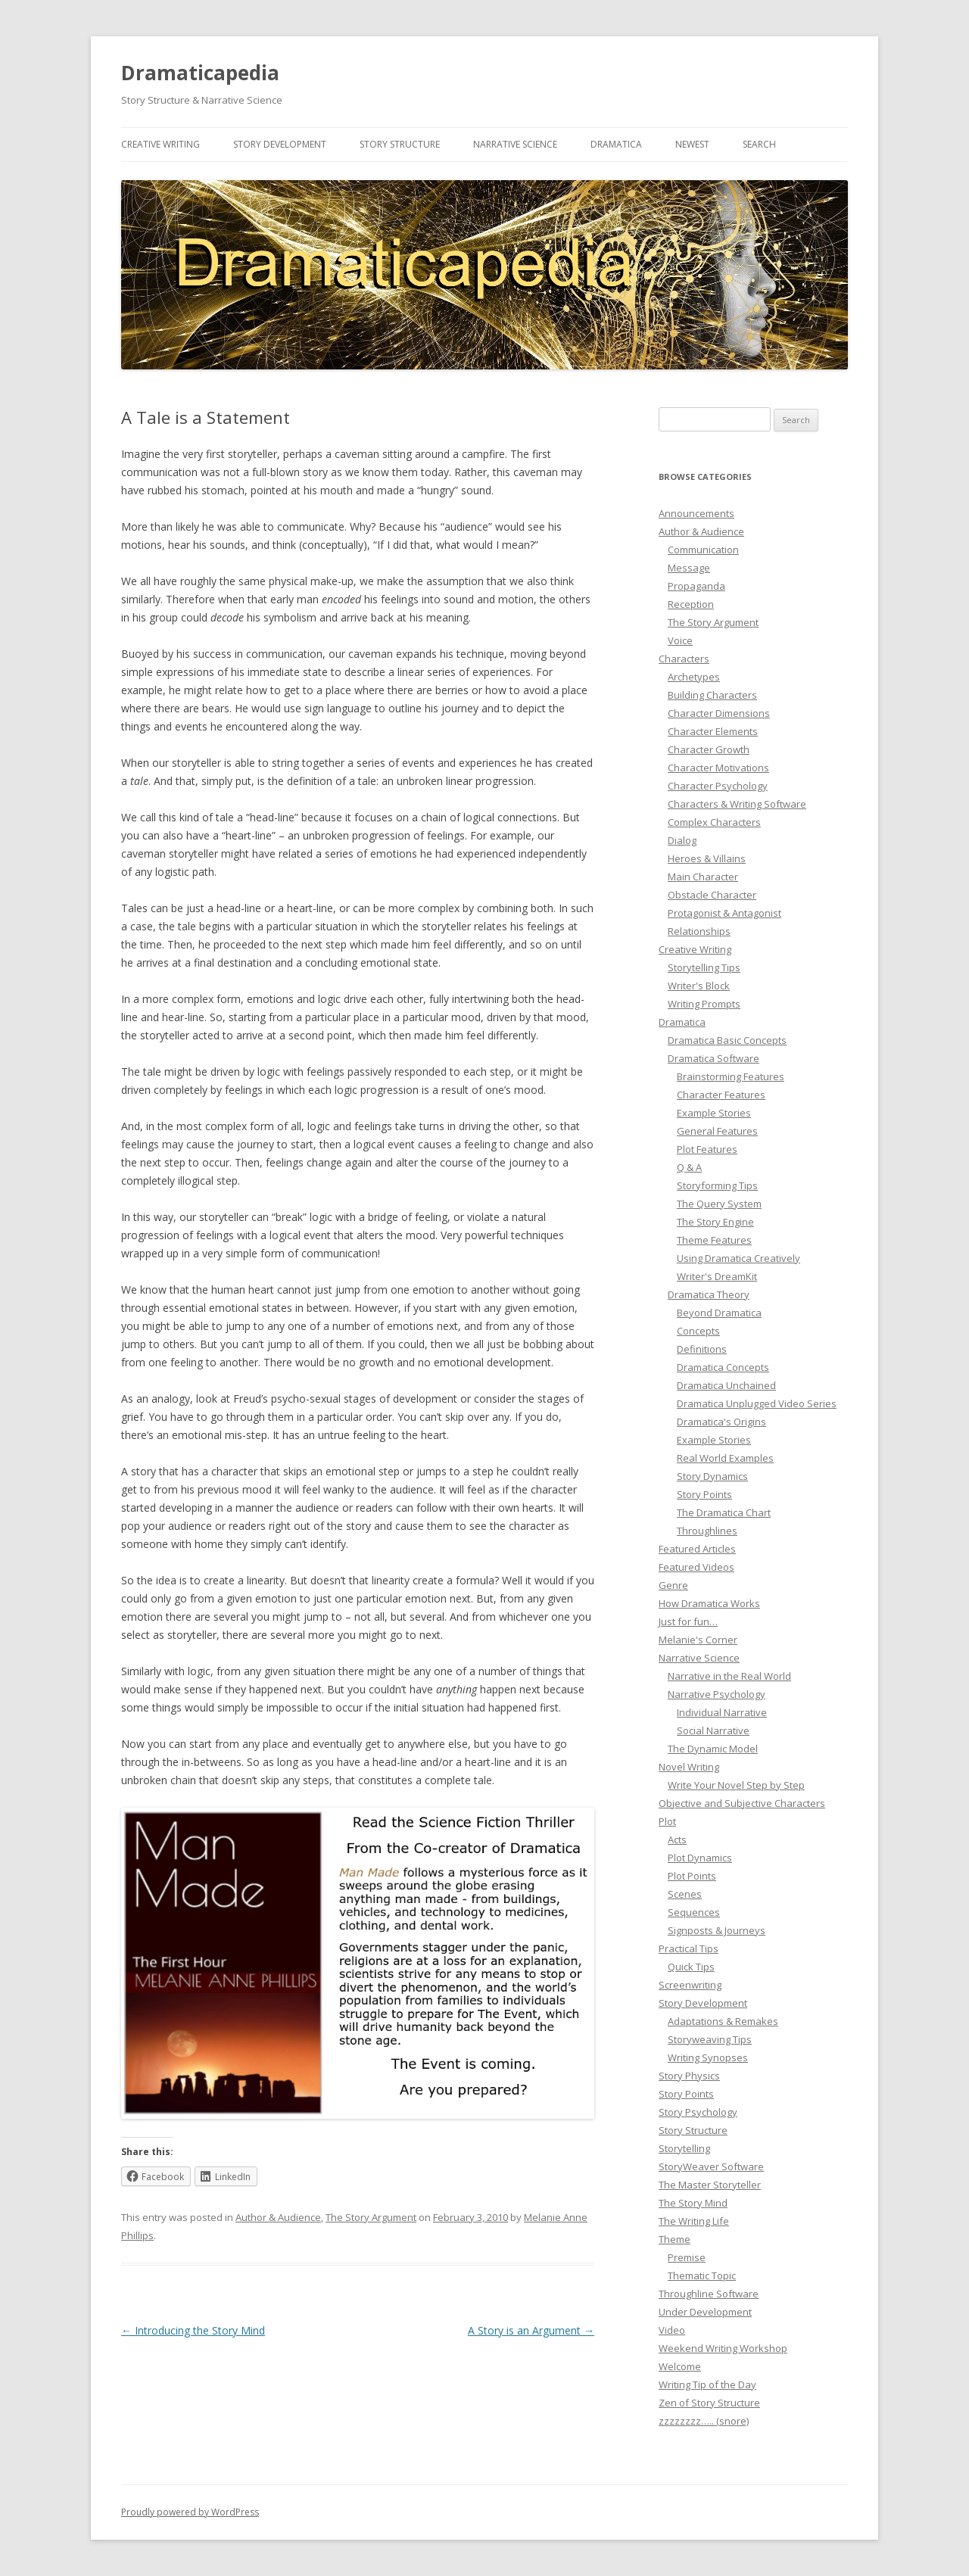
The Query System (719, 1203)
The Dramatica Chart (724, 1512)
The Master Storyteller (710, 2184)
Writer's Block (699, 985)
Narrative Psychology (716, 1694)
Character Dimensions (719, 713)
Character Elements (713, 731)
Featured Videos (696, 1567)
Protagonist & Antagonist (724, 913)
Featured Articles (697, 1549)
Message (689, 568)
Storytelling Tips (704, 967)
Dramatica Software (713, 1058)
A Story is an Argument (531, 2330)
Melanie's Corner (698, 1639)
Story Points (704, 1494)
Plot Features (707, 1149)
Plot (667, 1821)
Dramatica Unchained (726, 1385)
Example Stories (714, 1113)
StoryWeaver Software (711, 2166)
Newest (692, 144)
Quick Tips (691, 1966)
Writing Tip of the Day (707, 2384)
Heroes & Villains (707, 858)
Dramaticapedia (200, 72)
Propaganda (696, 586)
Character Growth (708, 749)
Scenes (685, 1894)
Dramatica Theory (708, 1294)
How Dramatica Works (709, 1603)
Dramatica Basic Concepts (727, 1040)
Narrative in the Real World (729, 1676)
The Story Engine (715, 1222)
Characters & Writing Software (737, 804)
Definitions (702, 1349)
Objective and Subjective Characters (742, 1803)
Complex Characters (714, 822)
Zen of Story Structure (709, 2402)
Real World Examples (725, 1458)
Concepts (698, 1331)
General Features (717, 1131)
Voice (680, 640)
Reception (691, 604)
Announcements (696, 513)
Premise (687, 2257)
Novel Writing (689, 1767)
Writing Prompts (704, 1004)
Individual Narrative (722, 1712)
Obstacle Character (712, 895)
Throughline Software (709, 2293)
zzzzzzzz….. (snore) (704, 2421)
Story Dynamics (712, 1476)
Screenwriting (690, 1985)
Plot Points (692, 1876)
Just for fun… (688, 1621)
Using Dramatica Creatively (738, 1258)
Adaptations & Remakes (723, 2021)
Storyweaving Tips (710, 2039)
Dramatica (616, 144)
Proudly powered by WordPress (190, 2512)
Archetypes (694, 677)
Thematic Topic (702, 2275)
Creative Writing (160, 144)
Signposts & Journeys (716, 1930)
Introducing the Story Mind (193, 2330)
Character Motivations (718, 767)
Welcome (680, 2366)
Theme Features (714, 1240)
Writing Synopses (708, 2057)
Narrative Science (515, 144)
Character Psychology (718, 786)
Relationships (699, 931)
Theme (674, 2239)
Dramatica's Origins (721, 1421)
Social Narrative (713, 1730)
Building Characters (712, 695)
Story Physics (689, 2075)
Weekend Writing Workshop (723, 2348)
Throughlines (707, 1530)
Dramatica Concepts (723, 1367)
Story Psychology (698, 2112)
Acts (677, 1839)
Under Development (705, 2312)
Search (759, 144)
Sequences (694, 1912)
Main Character (703, 876)
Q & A (689, 1167)
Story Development (279, 144)
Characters (684, 658)
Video (672, 2330)
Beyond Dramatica (719, 1312)
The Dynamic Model (713, 1748)
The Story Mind (693, 2203)
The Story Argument (371, 2217)
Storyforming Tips (717, 1185)
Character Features (721, 1094)
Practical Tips (688, 1948)
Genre (673, 1585)
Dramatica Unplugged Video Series (757, 1403)
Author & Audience (278, 2217)
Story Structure (400, 144)
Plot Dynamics (700, 1857)
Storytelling (684, 2148)
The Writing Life (694, 2221)
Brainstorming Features (730, 1076)
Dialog (682, 840)
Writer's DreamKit (717, 1276)
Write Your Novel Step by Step (736, 1785)
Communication (703, 549)
